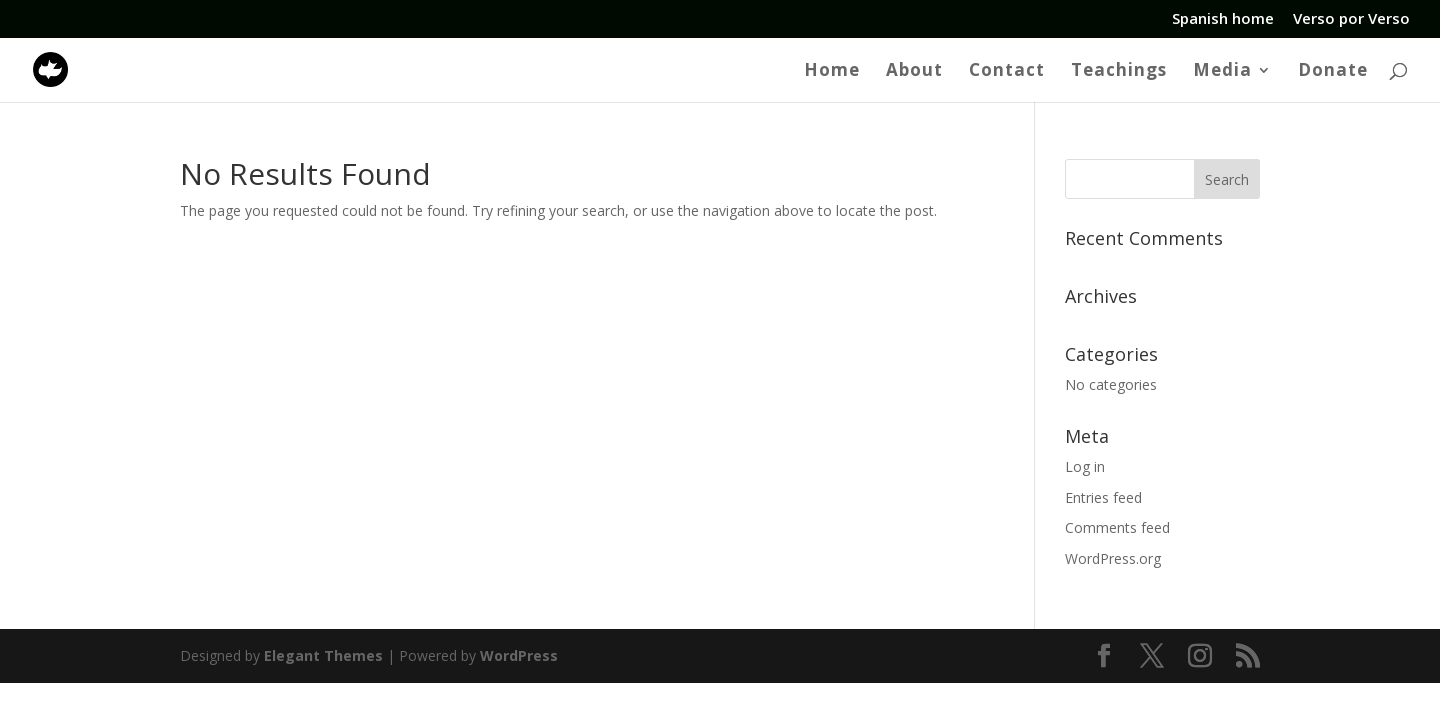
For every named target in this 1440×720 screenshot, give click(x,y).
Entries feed (1103, 497)
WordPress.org (1113, 558)
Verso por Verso (1351, 19)
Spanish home (1223, 19)
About (914, 72)
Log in (1085, 466)
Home (832, 72)
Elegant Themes (323, 655)
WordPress (519, 655)
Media (1222, 72)
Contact (1007, 72)
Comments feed (1117, 527)
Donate (1333, 72)
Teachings (1119, 72)
